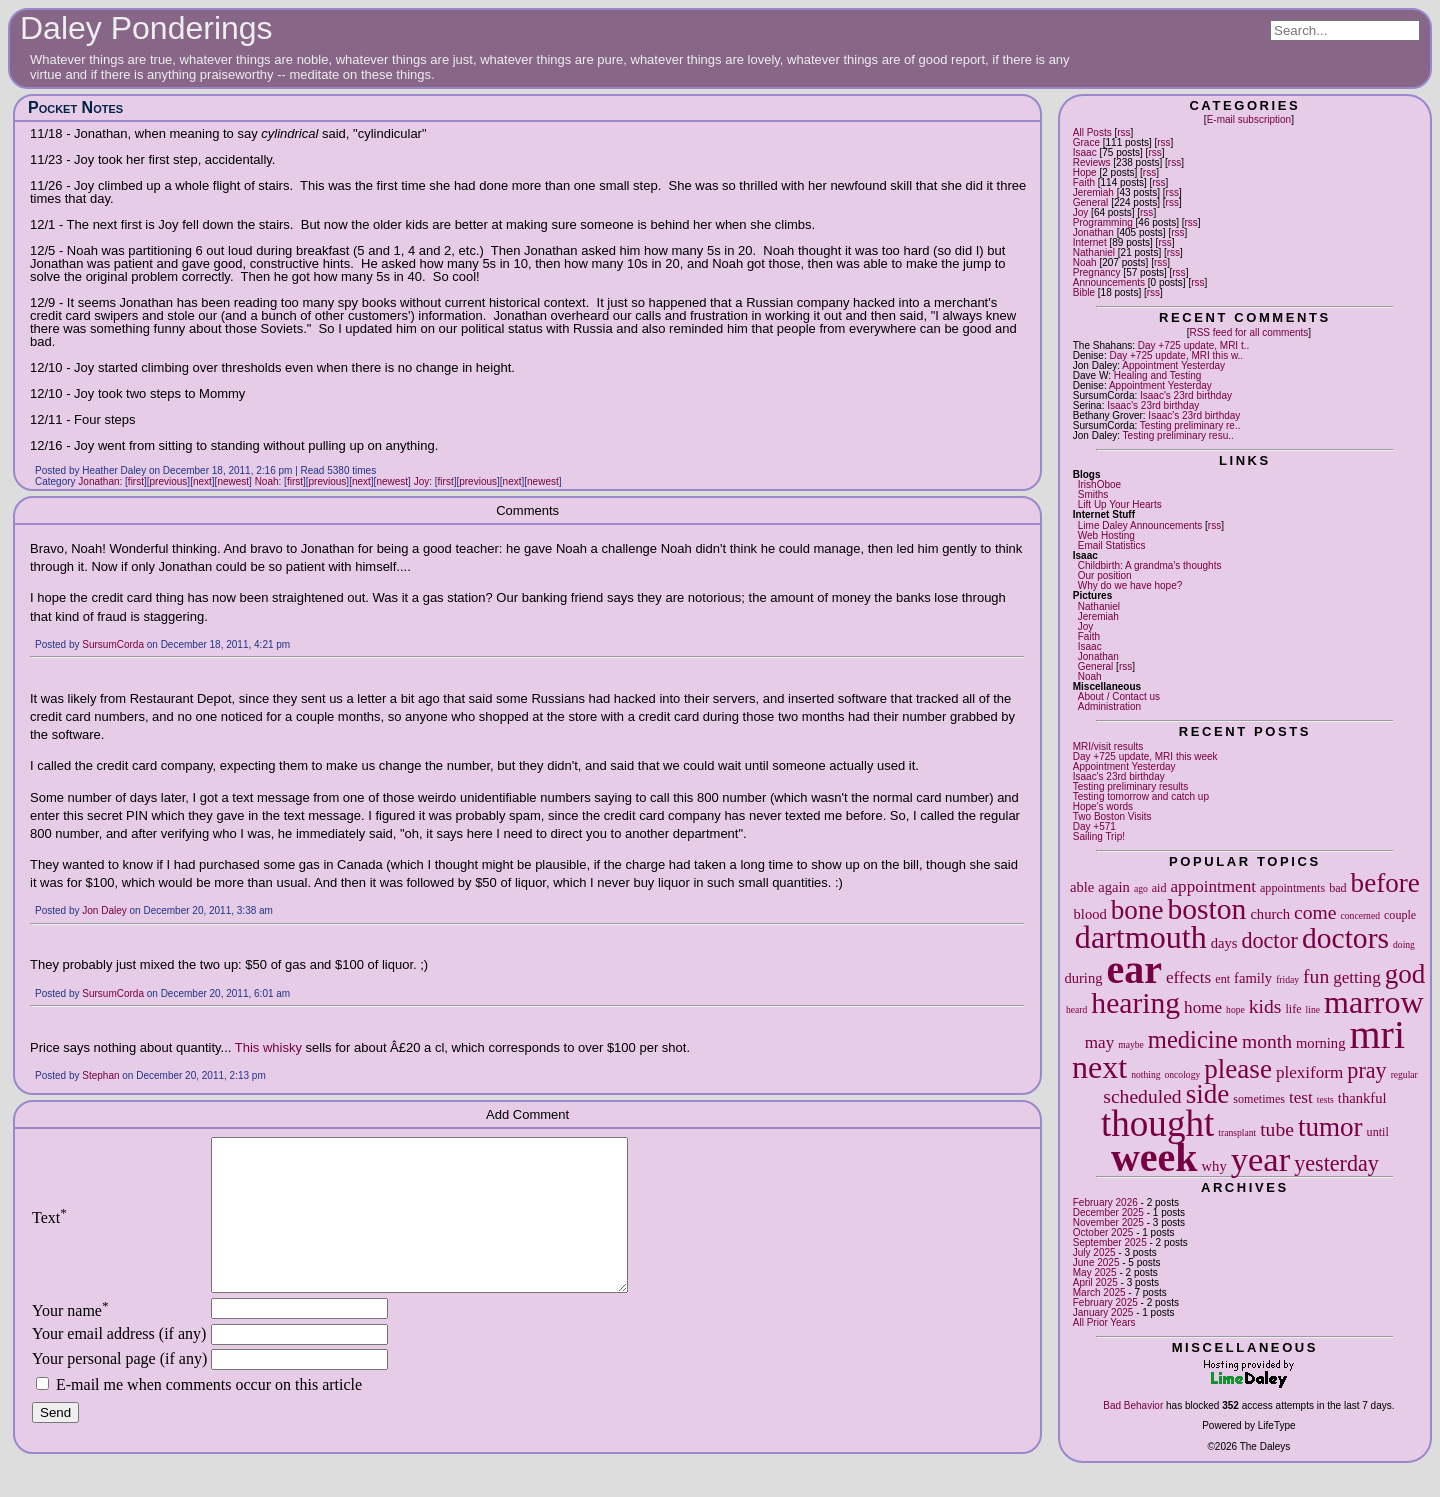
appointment (1213, 886)
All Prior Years (1104, 1322)
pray (1366, 1070)
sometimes (1259, 1099)
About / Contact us (1119, 696)
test (1301, 1097)
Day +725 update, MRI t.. (1193, 345)
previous (169, 481)
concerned (1360, 915)
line (1313, 1009)
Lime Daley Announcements (1140, 525)
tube (1277, 1129)
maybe (1131, 1044)
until (1378, 1132)
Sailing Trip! (1099, 836)
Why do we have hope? (1130, 585)
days (1224, 943)
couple (1400, 915)
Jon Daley (104, 910)
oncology (1183, 1074)
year (1261, 1159)
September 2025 (1110, 1242)
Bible (1084, 292)
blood (1090, 914)
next (1099, 1067)
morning (1320, 1043)
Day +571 (1094, 826)
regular (1404, 1074)
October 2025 (1103, 1232)
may (1099, 1042)
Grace (1086, 142)
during (1083, 978)
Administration (1109, 706)
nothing (1145, 1074)
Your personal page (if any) (119, 1388)
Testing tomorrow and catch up (1141, 796)
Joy (1081, 212)
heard (1076, 1009)
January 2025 (1103, 1312)
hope (1235, 1009)
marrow (1374, 1002)
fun (1316, 976)
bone (1137, 910)
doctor (1269, 940)
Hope (1085, 172)
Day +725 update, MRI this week (1145, 756)
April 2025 (1095, 1282)
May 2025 (1095, 1272)
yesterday (1336, 1163)
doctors (1345, 938)
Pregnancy (1097, 272)
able (1082, 887)
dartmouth (1141, 937)
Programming (1103, 222)
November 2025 (1108, 1222)
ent (1222, 979)
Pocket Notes (75, 107)
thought (1157, 1123)
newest (233, 481)
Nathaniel (1094, 252)
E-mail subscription (1249, 119)
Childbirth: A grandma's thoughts (1150, 565)
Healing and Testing (1158, 375)
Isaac (1085, 152)
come (1315, 912)
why (1214, 1166)
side (1208, 1094)
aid (1159, 888)
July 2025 (1094, 1252)
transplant (1237, 1132)
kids (1265, 1006)
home (1203, 1007)
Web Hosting (1106, 535)
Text (49, 1232)
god (1405, 974)
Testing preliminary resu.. (1178, 435)
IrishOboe (1099, 484)
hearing (1135, 1003)
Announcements (1109, 282)
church (1270, 914)
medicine (1193, 1039)
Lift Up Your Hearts (1120, 504)
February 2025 (1105, 1302)
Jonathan (1093, 232)
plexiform (1309, 1072)
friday (1287, 979)
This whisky (268, 1047)
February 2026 (1105, 1202)
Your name (70, 1340)
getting (1356, 977)
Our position (1105, 575)
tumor (1330, 1127)
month (1267, 1041)
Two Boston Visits (1112, 816)
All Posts (1092, 132)
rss (1123, 132)
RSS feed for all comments (1248, 332)
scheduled (1142, 1096)
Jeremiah (1093, 192)
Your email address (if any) (119, 1363)
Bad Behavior (1133, 1405)
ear (1135, 969)
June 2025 (1096, 1262)
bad (1337, 888)
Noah (1085, 262)
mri (1377, 1034)
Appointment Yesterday (1173, 365)
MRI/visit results (1108, 746)
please (1238, 1069)
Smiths (1093, 494)
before (1385, 883)
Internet (1090, 242)
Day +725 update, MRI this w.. (1176, 355)
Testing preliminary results (1131, 786)
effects (1188, 977)
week (1154, 1157)
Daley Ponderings (146, 28)
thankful (1362, 1098)
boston (1206, 909)
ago (1141, 888)
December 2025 (1108, 1212)
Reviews (1092, 162)
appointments (1292, 888)
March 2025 (1099, 1292)
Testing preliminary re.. (1190, 425)
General (1091, 202)
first (136, 481)
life (1293, 1009)
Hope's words (1103, 806)
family (1253, 978)
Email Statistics (1112, 545)
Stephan (100, 1075)
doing (1404, 944)
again (1114, 887)
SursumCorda (113, 644)
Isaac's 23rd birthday (1186, 395)
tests (1325, 1099)
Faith (1084, 182)
